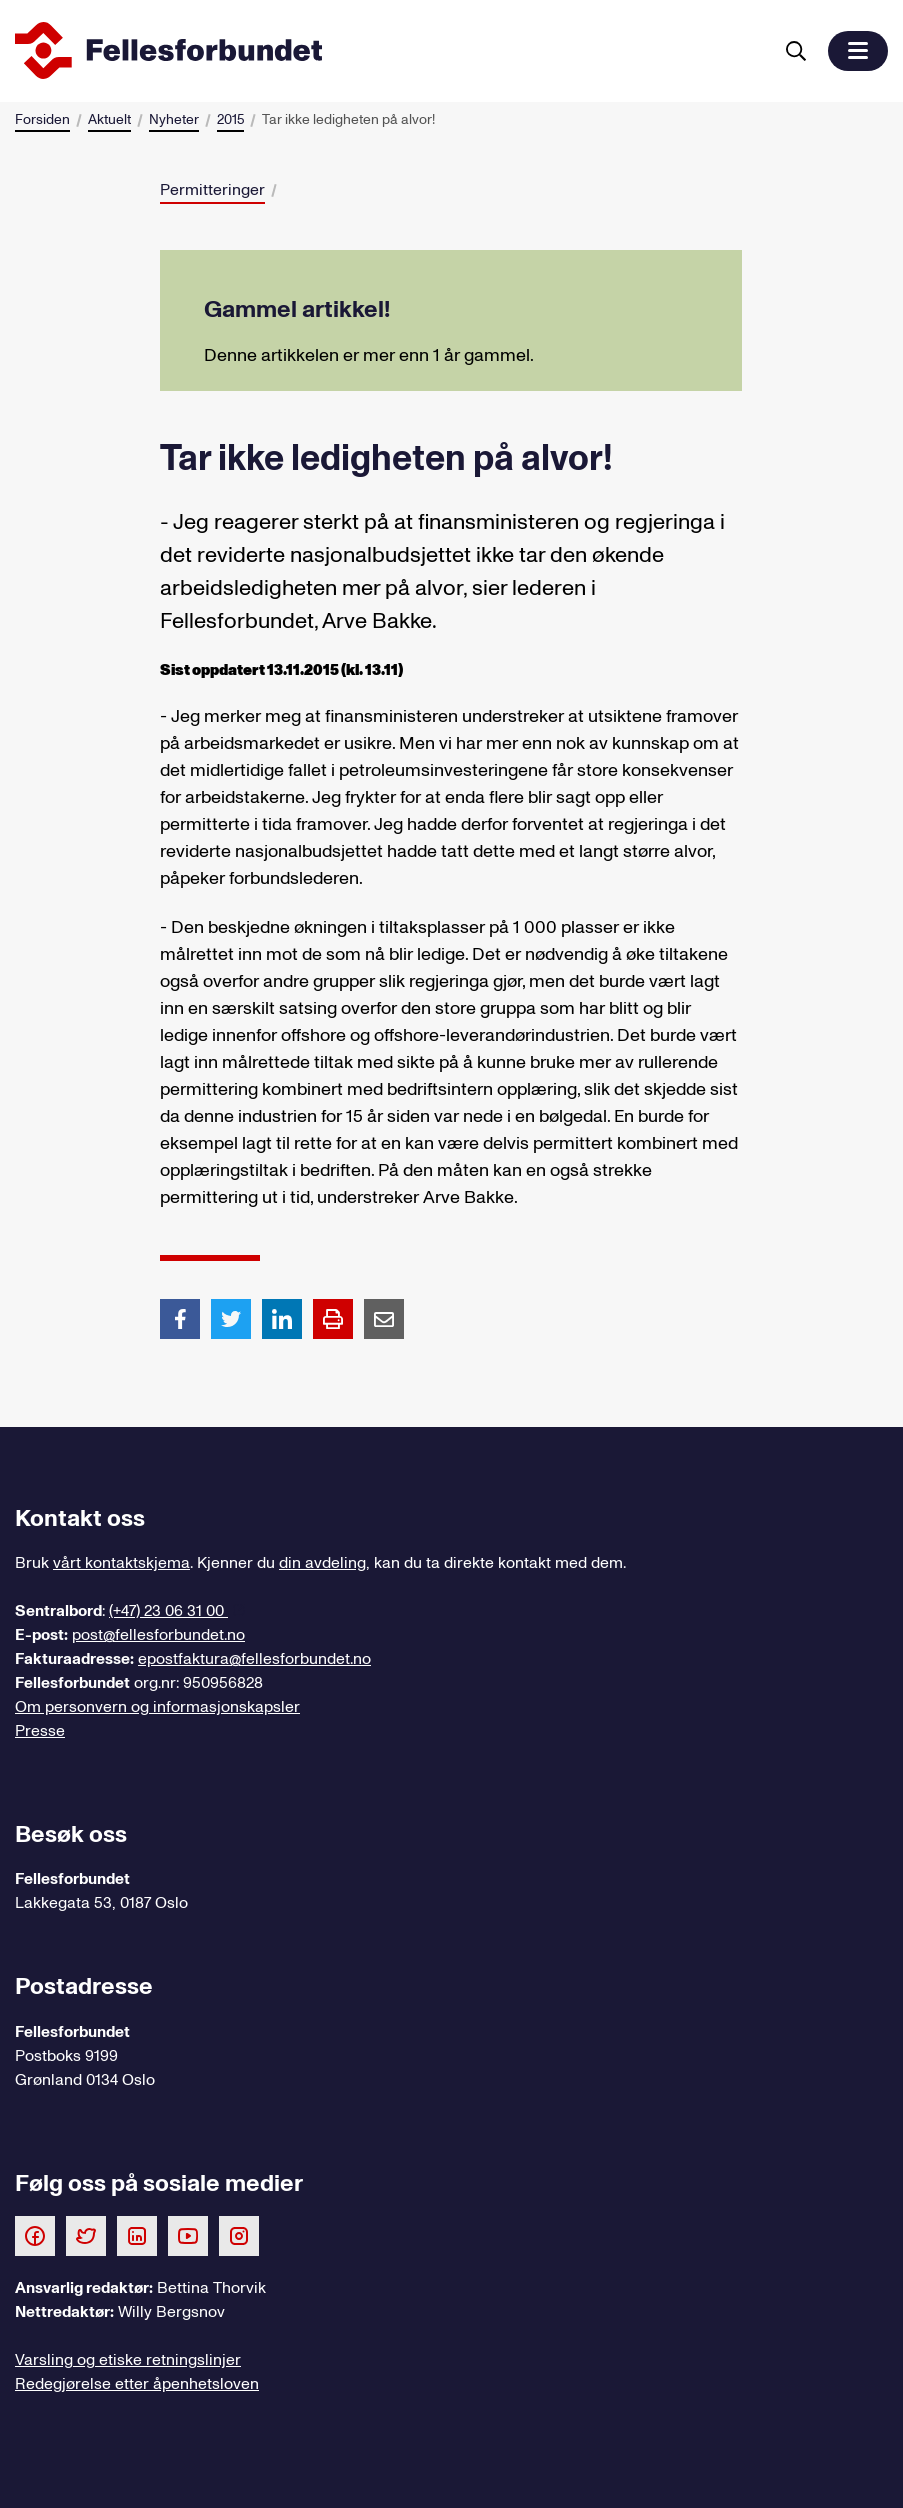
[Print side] (333, 1319)
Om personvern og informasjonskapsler (157, 1707)
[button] (858, 51)
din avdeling (322, 1563)
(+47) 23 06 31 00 (168, 1611)
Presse (40, 1731)
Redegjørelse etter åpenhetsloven (137, 2384)
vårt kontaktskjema (121, 1563)
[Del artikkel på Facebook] (180, 1318)
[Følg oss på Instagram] (239, 2235)
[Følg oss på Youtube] (188, 2235)
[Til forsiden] (389, 51)
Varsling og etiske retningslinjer (128, 2360)
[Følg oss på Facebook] (35, 2235)
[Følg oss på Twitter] (86, 2235)
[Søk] (796, 51)
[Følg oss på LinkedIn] (137, 2235)
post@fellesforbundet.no (158, 1635)
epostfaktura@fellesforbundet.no (254, 1659)
